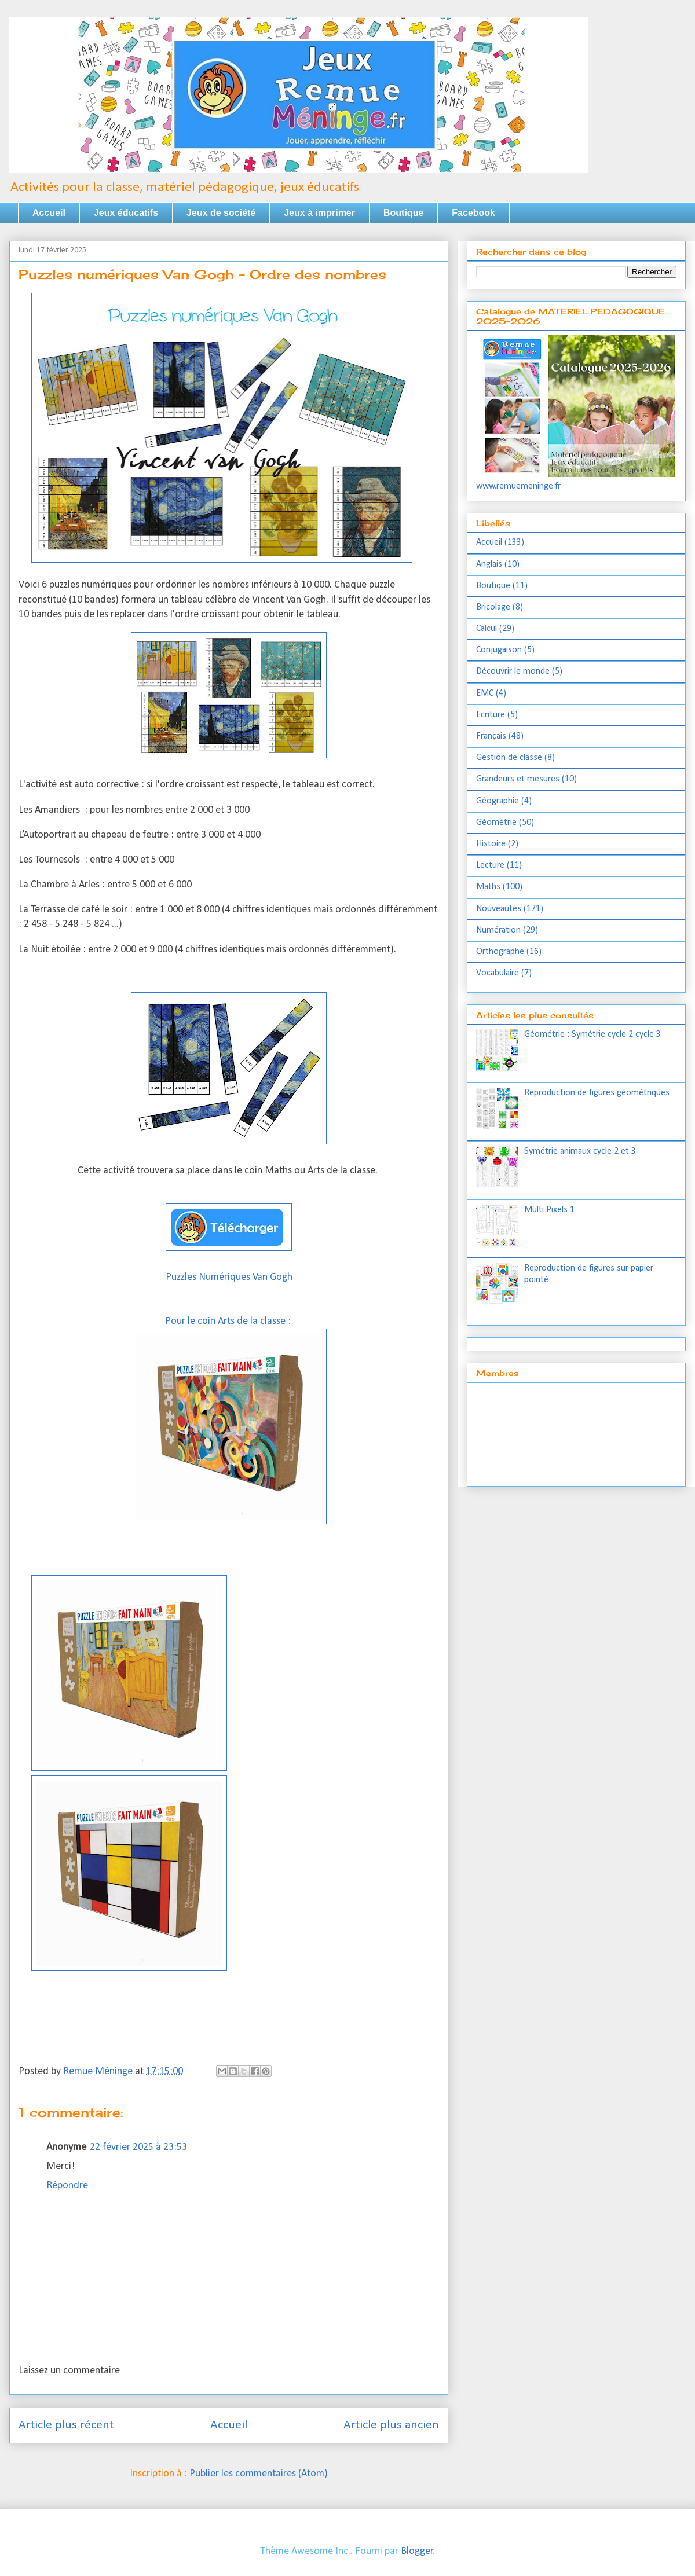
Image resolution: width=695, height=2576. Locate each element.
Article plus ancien (391, 2425)
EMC (484, 693)
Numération (498, 930)
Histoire (491, 844)
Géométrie (496, 822)
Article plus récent (66, 2425)
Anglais (489, 564)
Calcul (486, 628)
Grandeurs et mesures (517, 779)
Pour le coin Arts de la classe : (229, 1321)
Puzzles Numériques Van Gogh (229, 1277)
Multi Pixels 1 (549, 1209)
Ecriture (490, 715)
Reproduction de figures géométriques (597, 1093)
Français (491, 736)
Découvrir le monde (513, 671)
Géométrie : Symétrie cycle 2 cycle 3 (592, 1034)
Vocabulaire (497, 973)
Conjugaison (499, 650)
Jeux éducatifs (126, 213)
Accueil (48, 213)
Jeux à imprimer (319, 213)
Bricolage (493, 607)
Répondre (67, 2185)
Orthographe (500, 951)
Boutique (403, 213)
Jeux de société (220, 213)
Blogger (417, 2551)
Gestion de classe (509, 757)
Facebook (473, 213)
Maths (488, 886)
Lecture (490, 865)
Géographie (497, 801)
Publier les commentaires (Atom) (258, 2473)
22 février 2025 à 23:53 (138, 2147)
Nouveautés (498, 908)
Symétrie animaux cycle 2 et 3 (580, 1151)
